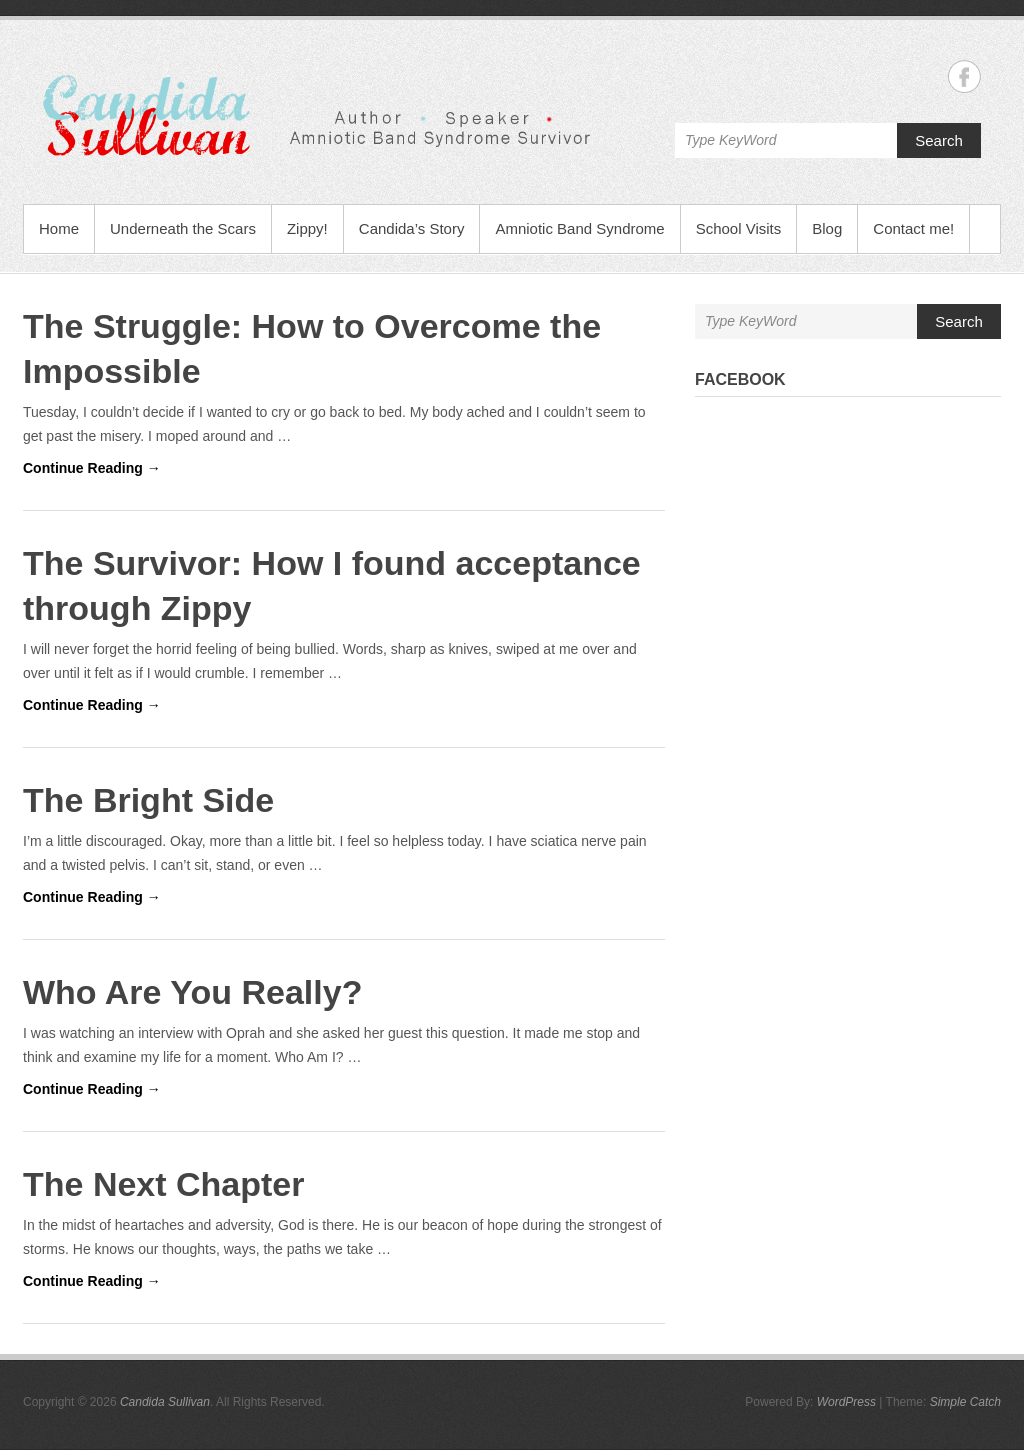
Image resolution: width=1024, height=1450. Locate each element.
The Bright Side (148, 800)
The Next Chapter (164, 1184)
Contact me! (913, 228)
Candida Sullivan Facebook (964, 76)
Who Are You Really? (192, 992)
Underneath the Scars (183, 228)
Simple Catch (965, 1402)
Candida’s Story (412, 228)
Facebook (740, 379)
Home (59, 228)
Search (939, 140)
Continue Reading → (92, 468)
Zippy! (307, 228)
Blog (827, 228)
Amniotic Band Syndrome (579, 228)
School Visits (739, 228)
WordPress (846, 1402)
